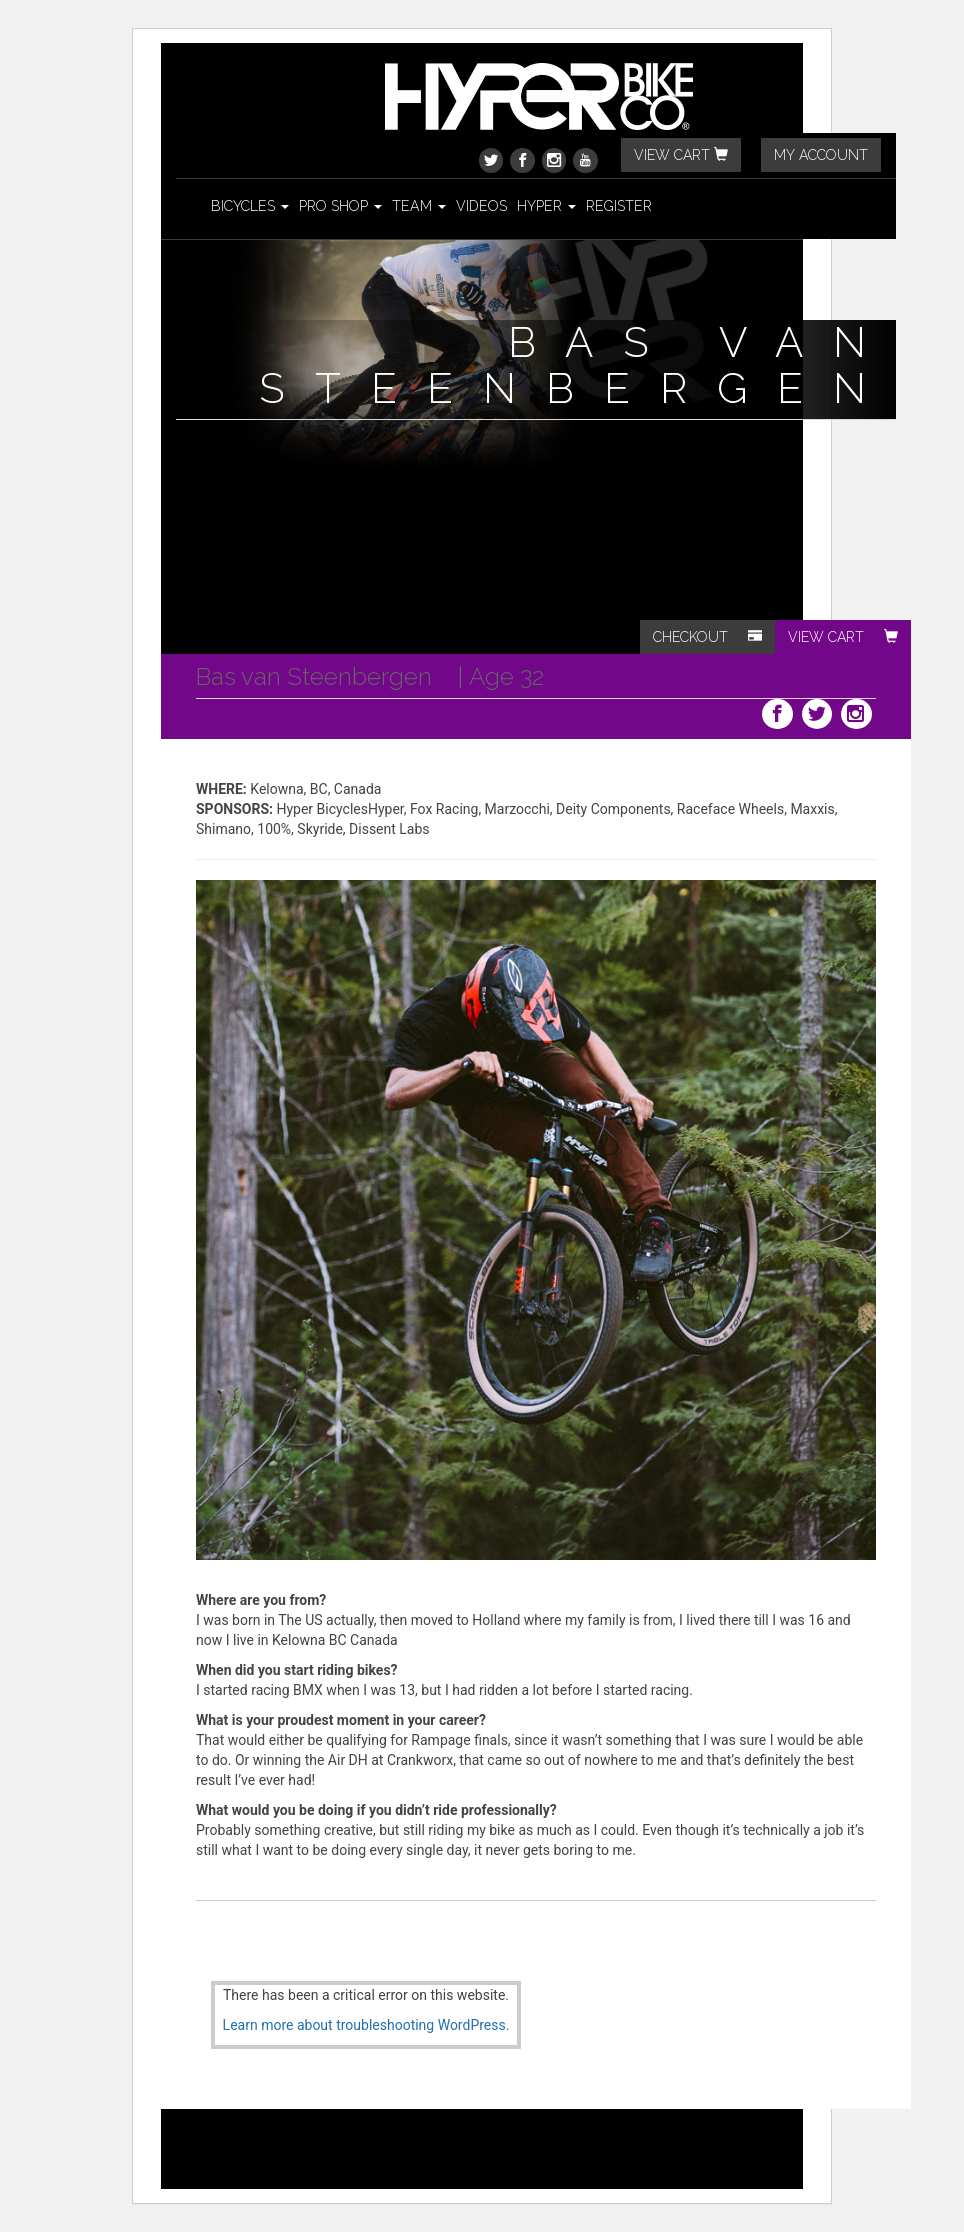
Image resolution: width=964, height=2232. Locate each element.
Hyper (546, 206)
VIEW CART (681, 155)
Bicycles (250, 206)
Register (619, 206)
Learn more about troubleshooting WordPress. (366, 2025)
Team (419, 206)
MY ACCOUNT (821, 155)
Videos (481, 206)
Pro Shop (340, 206)
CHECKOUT (707, 637)
